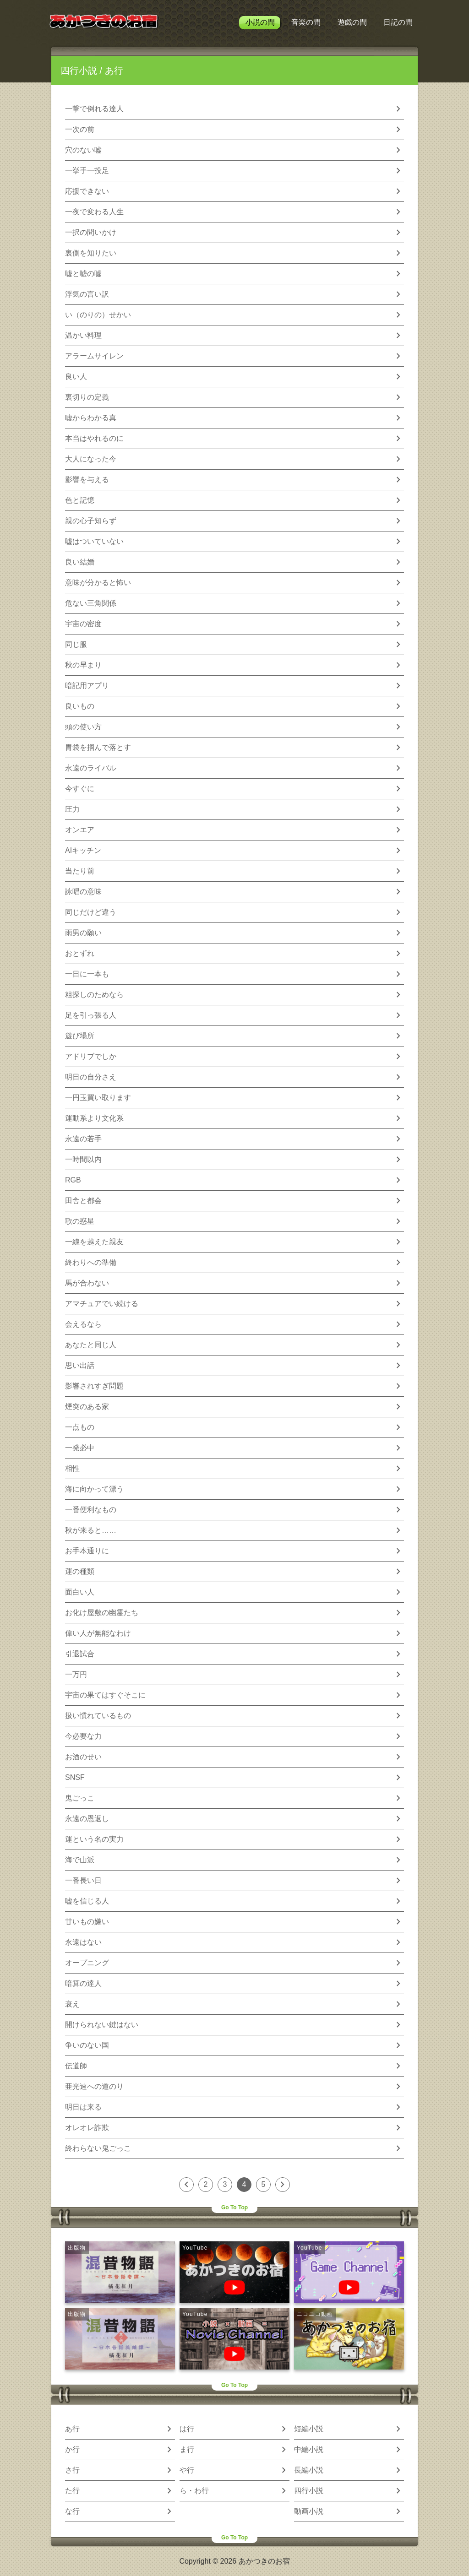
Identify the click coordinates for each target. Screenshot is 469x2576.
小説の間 (260, 22)
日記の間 (398, 22)
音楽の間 (306, 22)
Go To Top (234, 2207)
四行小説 (78, 70)
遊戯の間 (352, 22)
